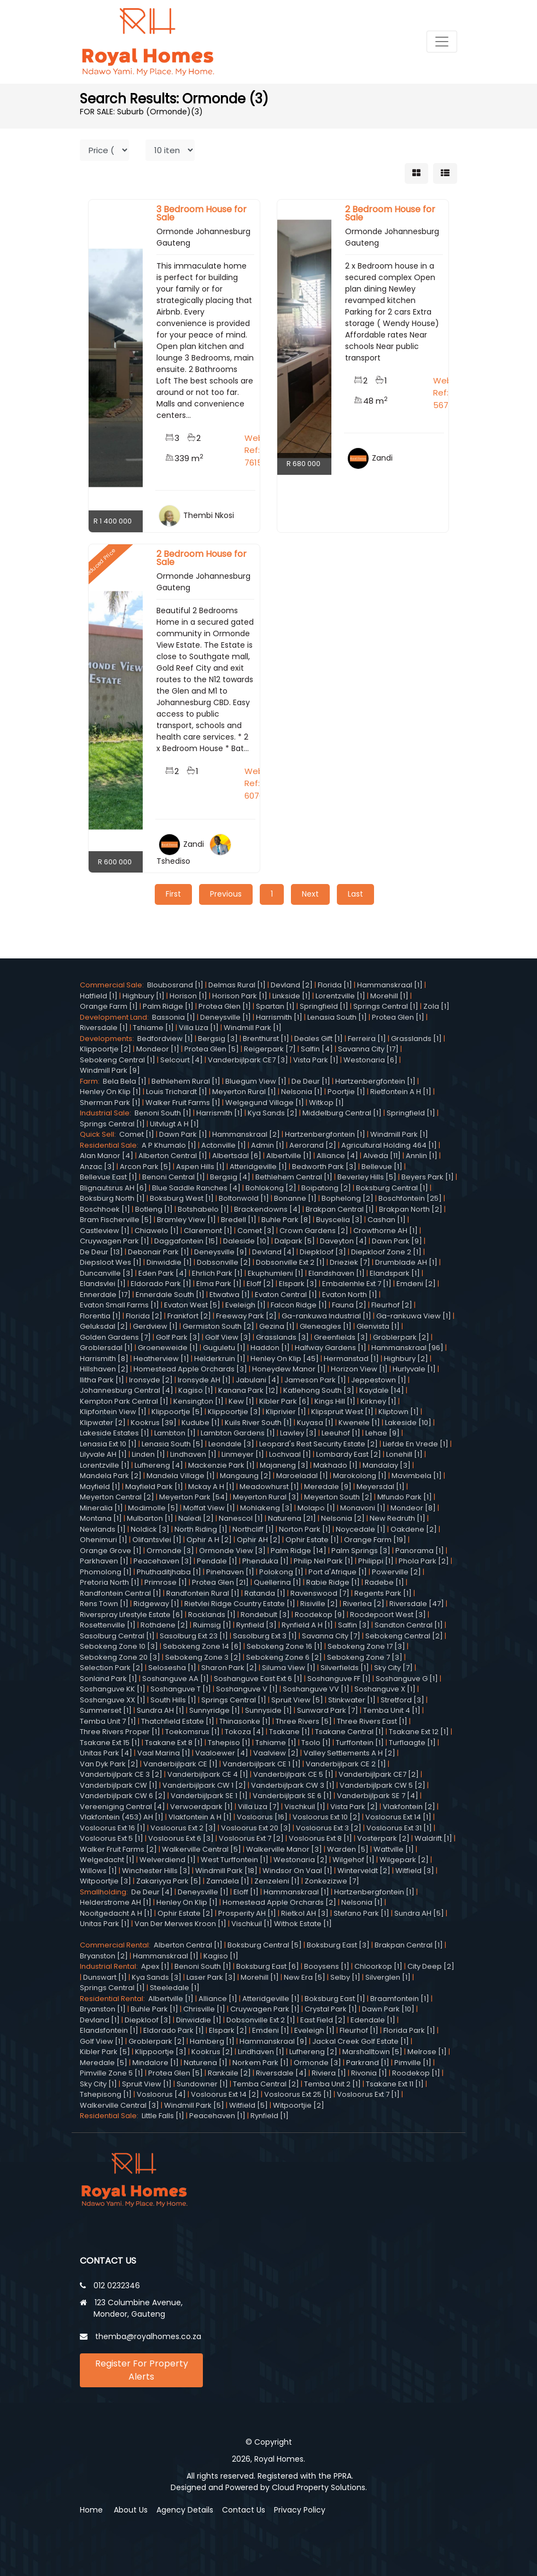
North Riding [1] (200, 1529)
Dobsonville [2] (224, 1262)
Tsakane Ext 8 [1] (174, 1742)
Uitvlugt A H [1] (174, 1124)
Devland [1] (100, 2020)
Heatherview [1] (161, 1358)
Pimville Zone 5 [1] (111, 2073)
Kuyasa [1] (315, 1422)
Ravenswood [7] (319, 1593)
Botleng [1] (154, 1209)
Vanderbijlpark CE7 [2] (378, 1774)
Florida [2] (144, 1316)
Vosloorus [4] (161, 2094)
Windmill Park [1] (253, 1027)
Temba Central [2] (266, 2084)
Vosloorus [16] (262, 1817)
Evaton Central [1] (286, 1294)
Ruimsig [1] (212, 1625)
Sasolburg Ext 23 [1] (194, 1636)
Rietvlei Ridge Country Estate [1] (239, 1603)
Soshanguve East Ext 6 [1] (258, 1678)
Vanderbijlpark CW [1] (118, 1785)
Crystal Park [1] (331, 2009)
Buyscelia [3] (339, 1219)
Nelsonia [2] (343, 1518)
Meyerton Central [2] (117, 1497)
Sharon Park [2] (229, 1667)
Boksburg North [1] (112, 1198)
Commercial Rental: (117, 1945)
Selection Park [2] (111, 1667)
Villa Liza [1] (199, 1027)
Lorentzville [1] (340, 996)
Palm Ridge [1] (168, 1006)
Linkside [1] (291, 996)
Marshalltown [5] (372, 2051)
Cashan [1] (386, 1219)
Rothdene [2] (164, 1625)
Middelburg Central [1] (342, 1113)
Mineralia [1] (101, 1508)
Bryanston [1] (103, 2009)
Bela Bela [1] (125, 1081)
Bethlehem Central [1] (293, 1177)
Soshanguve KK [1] (112, 1689)
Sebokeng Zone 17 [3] (366, 1646)
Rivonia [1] (369, 2073)
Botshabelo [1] (203, 1209)
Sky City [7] (393, 1667)
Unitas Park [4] (106, 1753)
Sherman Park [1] (110, 1102)
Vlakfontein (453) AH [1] (122, 1817)
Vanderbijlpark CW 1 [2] (204, 1785)
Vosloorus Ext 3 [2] (328, 1828)
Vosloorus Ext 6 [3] (181, 1838)
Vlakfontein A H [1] (200, 1817)
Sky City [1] (98, 2084)
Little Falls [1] (163, 2115)
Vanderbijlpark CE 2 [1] (346, 1764)
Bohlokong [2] (271, 1188)
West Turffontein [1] (234, 1859)
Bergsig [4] (230, 1177)
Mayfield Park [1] (154, 1486)
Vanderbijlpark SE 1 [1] (209, 1795)
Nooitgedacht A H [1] (116, 1913)
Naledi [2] (196, 1518)
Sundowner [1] (202, 2084)
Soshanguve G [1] (407, 1678)
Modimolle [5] (153, 1508)
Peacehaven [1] (217, 2115)
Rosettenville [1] (108, 1625)
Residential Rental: (114, 1998)
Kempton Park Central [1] (124, 1401)
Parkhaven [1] (104, 1561)
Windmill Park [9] (110, 1070)
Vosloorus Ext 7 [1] (368, 2094)
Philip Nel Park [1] (323, 1561)
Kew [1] (241, 1401)
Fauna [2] (349, 1305)
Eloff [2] (260, 1283)
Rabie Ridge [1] (333, 1582)
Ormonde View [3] (232, 1550)
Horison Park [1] (239, 996)
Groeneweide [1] (168, 1347)
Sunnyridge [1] (214, 1710)
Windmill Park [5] (194, 2105)
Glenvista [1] (378, 1326)
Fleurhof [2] (391, 1305)
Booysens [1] (326, 1966)
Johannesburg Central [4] (126, 1390)
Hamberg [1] (212, 2041)
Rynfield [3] (256, 1625)
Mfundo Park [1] (404, 1497)
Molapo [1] (316, 1508)
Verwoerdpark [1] (201, 1806)
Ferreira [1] (367, 1038)
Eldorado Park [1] (161, 1283)
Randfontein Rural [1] (203, 1593)
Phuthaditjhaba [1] (169, 1572)
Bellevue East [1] (108, 1177)
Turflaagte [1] (412, 1742)
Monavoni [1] (363, 1508)
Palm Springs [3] (360, 1550)
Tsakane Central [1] (349, 1731)
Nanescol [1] (241, 1518)
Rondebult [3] (265, 1614)
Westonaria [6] (370, 1060)
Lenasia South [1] (337, 1017)
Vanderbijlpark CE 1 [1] (262, 1764)
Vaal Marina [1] (163, 1753)
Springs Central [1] (385, 1006)
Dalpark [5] (295, 1241)
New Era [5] (304, 1977)
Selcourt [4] (181, 1060)
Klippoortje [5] (177, 1411)
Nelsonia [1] (302, 1091)
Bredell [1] (238, 1219)
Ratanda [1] (264, 1593)
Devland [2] (292, 985)
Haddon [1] (270, 1347)
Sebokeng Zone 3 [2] (203, 1657)
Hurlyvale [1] (414, 1369)
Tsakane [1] (289, 1731)
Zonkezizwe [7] (332, 1881)
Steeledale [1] (175, 1987)
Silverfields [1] (344, 1667)
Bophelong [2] (347, 1198)
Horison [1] (188, 996)
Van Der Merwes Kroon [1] (180, 1923)
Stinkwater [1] (352, 1700)
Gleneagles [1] (326, 1326)
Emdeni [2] (416, 1283)
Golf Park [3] (178, 1337)
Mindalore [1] (155, 2062)
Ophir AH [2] (259, 1539)
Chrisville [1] (204, 2009)
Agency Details (184, 2509)
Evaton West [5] (192, 1305)
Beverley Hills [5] (366, 1177)
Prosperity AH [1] (247, 1913)
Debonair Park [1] (158, 1252)
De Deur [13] (101, 1252)
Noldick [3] (150, 1529)
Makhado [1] (335, 1465)
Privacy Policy (299, 2509)
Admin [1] (267, 1145)
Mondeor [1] (157, 1049)
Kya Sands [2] (272, 1113)
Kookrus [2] (212, 2051)
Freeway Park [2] (246, 1316)
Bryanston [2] (104, 1956)
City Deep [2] (430, 1966)
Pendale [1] (217, 1561)
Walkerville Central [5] (201, 1849)
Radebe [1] (384, 1582)
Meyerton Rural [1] (244, 1091)
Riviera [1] (329, 2073)
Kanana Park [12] (248, 1390)
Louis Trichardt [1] (176, 1091)
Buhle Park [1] (154, 2009)
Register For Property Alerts (141, 2370)
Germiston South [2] (218, 1326)
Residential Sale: (111, 1145)
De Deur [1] (310, 1081)
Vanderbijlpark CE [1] (180, 1764)
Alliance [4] (337, 1155)
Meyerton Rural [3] (266, 1497)
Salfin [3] (354, 1625)
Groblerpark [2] (401, 1337)
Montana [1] (101, 1518)
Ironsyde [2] (151, 1380)
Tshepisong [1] (106, 2094)
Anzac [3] (97, 1166)
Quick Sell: (99, 1134)
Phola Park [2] (424, 1561)
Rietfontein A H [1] (400, 1091)
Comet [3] (256, 1230)
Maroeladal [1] (302, 1475)
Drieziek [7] (350, 1262)
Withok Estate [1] (303, 1923)
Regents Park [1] (383, 1593)
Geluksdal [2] (104, 1326)
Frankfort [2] (189, 1316)
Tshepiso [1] (229, 1742)
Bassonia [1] (173, 1017)
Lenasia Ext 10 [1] (108, 1444)
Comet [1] (136, 1134)
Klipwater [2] (103, 1422)
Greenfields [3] (341, 1337)
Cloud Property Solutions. (319, 2487)
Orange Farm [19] (375, 1539)
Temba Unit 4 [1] (392, 1710)
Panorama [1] (419, 1550)
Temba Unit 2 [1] (332, 2084)
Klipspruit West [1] (342, 1411)
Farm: (91, 1081)
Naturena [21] (292, 1518)
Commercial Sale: (113, 985)
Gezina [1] (277, 1326)
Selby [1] (345, 1977)
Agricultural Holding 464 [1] (389, 1145)
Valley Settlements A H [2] (349, 1753)
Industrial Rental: (110, 1966)
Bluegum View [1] (256, 1081)
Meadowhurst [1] (269, 1486)
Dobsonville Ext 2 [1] (290, 1262)
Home (91, 2509)
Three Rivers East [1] (372, 1721)
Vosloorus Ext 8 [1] (320, 1838)
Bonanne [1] (295, 1198)
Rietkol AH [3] (305, 1913)
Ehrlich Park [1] (217, 1273)
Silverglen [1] (388, 1977)
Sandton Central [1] (409, 1625)
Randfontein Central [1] (120, 1593)
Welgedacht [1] (107, 1859)
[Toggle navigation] (442, 42)
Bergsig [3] (218, 1038)
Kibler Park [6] (284, 1401)
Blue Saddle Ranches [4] (196, 1188)
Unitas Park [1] (105, 1923)
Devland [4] (273, 1252)
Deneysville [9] (220, 1252)
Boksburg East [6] (267, 1966)
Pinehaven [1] (230, 1572)
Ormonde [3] (170, 1550)
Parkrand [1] (367, 2062)
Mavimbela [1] (417, 1475)
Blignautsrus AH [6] (113, 1188)
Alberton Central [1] (172, 1155)
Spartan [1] (275, 1006)
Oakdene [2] (413, 1529)
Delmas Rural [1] (237, 985)
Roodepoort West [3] (388, 1614)
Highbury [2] (406, 1358)
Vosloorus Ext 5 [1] (111, 1838)
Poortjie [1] (346, 1091)
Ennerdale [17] (105, 1294)
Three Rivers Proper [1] (120, 1731)
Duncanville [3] (106, 1273)
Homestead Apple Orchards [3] (190, 1369)
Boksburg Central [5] (264, 1945)
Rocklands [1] (212, 1614)
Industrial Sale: (107, 1113)
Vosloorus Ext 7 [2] (251, 1838)
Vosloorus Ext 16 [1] (112, 1828)
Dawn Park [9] (397, 1241)
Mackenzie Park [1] (221, 1465)
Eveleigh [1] (245, 1305)
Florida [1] (335, 985)
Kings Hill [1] (334, 1401)
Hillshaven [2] (104, 1369)
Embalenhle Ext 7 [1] (357, 1283)
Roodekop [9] (320, 1614)
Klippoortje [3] (160, 2051)
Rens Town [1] (104, 1603)
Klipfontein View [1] (113, 1411)
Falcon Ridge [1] (299, 1305)
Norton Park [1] (305, 1529)
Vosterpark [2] (383, 1838)
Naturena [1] (205, 2062)
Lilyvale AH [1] (103, 1454)
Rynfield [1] (269, 2115)
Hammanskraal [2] (246, 1134)
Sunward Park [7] (327, 1710)
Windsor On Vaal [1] (297, 1870)
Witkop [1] (326, 1102)
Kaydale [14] (381, 1390)
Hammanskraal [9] (273, 2041)
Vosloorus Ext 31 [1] (399, 1828)
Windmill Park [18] (226, 1870)
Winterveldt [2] (363, 1870)
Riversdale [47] (416, 1603)
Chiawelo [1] (157, 1230)
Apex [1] (155, 1966)
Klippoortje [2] (105, 1049)
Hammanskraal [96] (407, 1347)
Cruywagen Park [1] (114, 1241)
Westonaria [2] (300, 1859)
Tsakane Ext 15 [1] (110, 1742)
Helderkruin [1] (220, 1358)
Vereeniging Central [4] (122, 1806)
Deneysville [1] (225, 1017)
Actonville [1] (223, 1145)
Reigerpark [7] (270, 1049)
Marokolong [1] (360, 1475)
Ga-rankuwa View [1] (413, 1316)
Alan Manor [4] (106, 1155)
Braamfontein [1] (399, 1998)
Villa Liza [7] (258, 1806)
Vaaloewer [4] (221, 1753)
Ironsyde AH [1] (204, 1380)
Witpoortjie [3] (105, 1881)
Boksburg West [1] (182, 1198)
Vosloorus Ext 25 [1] (298, 2094)
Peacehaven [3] (162, 1561)
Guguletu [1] (224, 1347)
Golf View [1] (102, 2041)
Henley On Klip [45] (284, 1358)
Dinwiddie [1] (169, 1262)
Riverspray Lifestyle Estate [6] (131, 1614)
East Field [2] (323, 2020)
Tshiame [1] (153, 1027)
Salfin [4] (317, 1049)
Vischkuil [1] (304, 1806)
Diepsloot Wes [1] (111, 1262)
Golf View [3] (228, 1337)
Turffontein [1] (360, 1742)
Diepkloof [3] (323, 1252)
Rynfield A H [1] (307, 1625)
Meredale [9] (328, 1486)
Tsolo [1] (316, 1742)
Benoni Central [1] (173, 1177)
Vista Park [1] (315, 1060)
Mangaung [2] (245, 1475)
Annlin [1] (421, 1155)
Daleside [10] (246, 1241)
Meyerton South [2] (338, 1497)
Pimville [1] (412, 2062)
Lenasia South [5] (172, 1444)
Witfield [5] (248, 2105)
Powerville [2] (396, 1572)
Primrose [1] (165, 1582)
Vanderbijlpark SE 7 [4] (377, 1795)
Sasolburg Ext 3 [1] (265, 1636)
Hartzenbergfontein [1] (375, 1081)
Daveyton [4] (343, 1241)
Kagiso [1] (195, 1390)
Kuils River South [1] (258, 1422)
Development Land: (116, 1017)
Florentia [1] (100, 1316)
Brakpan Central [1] (340, 1209)
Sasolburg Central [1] (117, 1636)
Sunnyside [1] (268, 1710)
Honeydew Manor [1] (289, 1369)
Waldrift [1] (433, 1838)
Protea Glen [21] (220, 1582)
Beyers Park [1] (427, 1177)
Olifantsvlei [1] (157, 1539)
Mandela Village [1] (181, 1475)
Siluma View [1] (289, 1667)
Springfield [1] (324, 1006)
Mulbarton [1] (150, 1518)
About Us (131, 2509)
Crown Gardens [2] (313, 1230)
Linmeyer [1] (242, 1454)
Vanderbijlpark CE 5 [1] (293, 1774)
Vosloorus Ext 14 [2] (225, 2094)
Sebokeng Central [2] (404, 1636)
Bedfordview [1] (165, 1038)
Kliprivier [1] (286, 1411)
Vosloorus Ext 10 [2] (326, 1817)
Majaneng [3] (284, 1465)
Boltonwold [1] (244, 1198)
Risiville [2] (319, 1603)
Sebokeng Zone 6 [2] (284, 1657)
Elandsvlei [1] (103, 1283)
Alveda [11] (382, 1155)
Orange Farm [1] (109, 1006)
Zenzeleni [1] (277, 1881)
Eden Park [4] (162, 1273)
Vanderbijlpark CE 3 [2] (121, 1774)
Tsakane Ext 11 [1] (395, 2084)
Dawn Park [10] (388, 2009)
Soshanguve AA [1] (175, 1678)
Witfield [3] (414, 1870)
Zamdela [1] (227, 1881)
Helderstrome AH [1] (115, 1902)
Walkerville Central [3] (119, 2105)
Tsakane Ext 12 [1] (419, 1731)
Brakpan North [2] (410, 1209)
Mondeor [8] (413, 1508)
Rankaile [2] (229, 2073)
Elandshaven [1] (336, 1273)
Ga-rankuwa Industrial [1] (326, 1316)
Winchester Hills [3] (156, 1870)
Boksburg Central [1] (392, 1188)
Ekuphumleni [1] (275, 1273)
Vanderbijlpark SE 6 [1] (292, 1795)
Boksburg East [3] (338, 1945)
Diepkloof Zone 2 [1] (386, 1252)
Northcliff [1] (253, 1529)
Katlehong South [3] (318, 1390)
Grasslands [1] (416, 1038)
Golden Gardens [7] (115, 1337)
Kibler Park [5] (105, 2051)
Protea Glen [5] (211, 1049)
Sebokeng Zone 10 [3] (119, 1646)
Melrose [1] (427, 2051)
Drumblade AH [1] (406, 1262)
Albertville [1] (289, 1155)
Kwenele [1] (359, 1422)
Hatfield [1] (99, 996)
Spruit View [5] (297, 1700)
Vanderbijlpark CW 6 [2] (123, 1795)
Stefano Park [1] (361, 1913)
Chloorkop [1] (378, 1966)
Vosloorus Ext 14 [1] (398, 1817)
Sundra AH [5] (419, 1913)
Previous (226, 893)
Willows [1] (98, 1870)
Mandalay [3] (387, 1465)
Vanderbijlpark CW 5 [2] (382, 1785)
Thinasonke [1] (245, 1721)
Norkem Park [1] (260, 2062)
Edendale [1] (373, 2020)
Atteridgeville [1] (258, 1166)
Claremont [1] (208, 1230)
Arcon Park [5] (145, 1166)
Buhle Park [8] (286, 1219)
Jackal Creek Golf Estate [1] (360, 2041)
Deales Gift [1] (318, 1038)
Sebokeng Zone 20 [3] (120, 1657)
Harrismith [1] (279, 1017)
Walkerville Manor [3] (284, 1849)
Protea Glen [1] (225, 1006)
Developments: (108, 1038)
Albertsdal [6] (236, 1155)
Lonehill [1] (404, 1454)
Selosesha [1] (172, 1667)
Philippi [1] (376, 1561)
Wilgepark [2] (404, 1859)
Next (310, 893)
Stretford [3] (402, 1700)
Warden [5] (348, 1849)
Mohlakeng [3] (266, 1508)
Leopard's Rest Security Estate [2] (318, 1444)
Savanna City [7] (331, 1636)
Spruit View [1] (147, 2084)
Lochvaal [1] (290, 1454)
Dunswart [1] (105, 1977)
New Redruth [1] (397, 1518)
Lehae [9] (382, 1433)
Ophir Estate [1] (312, 1539)
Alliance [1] (218, 1998)
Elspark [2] (228, 2030)
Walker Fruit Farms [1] (182, 1102)
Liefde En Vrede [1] (415, 1444)
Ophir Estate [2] (185, 1913)
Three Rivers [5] (304, 1721)
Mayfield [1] (100, 1486)
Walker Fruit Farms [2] (118, 1849)
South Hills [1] (173, 1700)
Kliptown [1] (398, 1411)
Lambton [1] (175, 1433)
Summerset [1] (106, 1710)
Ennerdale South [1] (170, 1294)
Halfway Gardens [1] (330, 1347)
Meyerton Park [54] (193, 1497)
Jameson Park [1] (315, 1380)
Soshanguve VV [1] (316, 1689)
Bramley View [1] (186, 1219)
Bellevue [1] (381, 1166)
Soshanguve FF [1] (339, 1678)
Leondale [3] (231, 1444)
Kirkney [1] (378, 1401)
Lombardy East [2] (348, 1454)
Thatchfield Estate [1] (177, 1721)
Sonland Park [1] (108, 1678)
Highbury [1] (143, 996)
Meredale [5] (103, 2062)
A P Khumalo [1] (169, 1145)
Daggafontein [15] (186, 1241)
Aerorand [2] (312, 1145)
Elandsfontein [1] (109, 2030)
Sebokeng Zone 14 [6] (202, 1646)
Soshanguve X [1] (385, 1689)
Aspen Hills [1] (200, 1166)
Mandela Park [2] (111, 1475)
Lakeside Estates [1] (114, 1433)
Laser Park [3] (211, 1977)
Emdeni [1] (270, 2030)
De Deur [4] (152, 1892)
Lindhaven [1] (193, 1454)
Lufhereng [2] (313, 2051)
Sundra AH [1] (160, 1710)
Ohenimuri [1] (103, 1539)
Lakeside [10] (408, 1422)
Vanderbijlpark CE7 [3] (248, 1060)
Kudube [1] (201, 1422)
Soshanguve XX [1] (112, 1700)
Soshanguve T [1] (180, 1689)
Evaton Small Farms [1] (119, 1305)
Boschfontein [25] (410, 1198)
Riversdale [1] (104, 1027)
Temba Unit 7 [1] (108, 1721)
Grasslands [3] (282, 1337)
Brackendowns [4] (267, 1209)
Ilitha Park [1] (102, 1380)
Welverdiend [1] (167, 1859)
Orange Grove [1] (111, 1550)
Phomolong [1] (106, 1572)
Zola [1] (436, 1006)
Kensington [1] (198, 1401)
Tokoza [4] (244, 1731)
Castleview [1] (105, 1230)
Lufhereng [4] (159, 1465)
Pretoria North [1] (109, 1582)
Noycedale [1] (361, 1529)
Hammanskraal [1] (390, 985)
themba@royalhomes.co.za (148, 2336)
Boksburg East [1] (335, 1998)
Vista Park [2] (354, 1806)
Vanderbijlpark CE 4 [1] (207, 1774)
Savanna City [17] (368, 1049)
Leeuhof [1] (341, 1433)
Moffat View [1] (209, 1508)
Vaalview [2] (276, 1753)
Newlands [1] (103, 1529)
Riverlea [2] (363, 1603)
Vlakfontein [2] (409, 1806)
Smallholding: (105, 1892)
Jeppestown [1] (378, 1380)
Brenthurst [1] (266, 1038)
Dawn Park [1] (183, 1134)
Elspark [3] (298, 1283)
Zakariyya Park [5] (168, 1881)
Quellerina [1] (277, 1582)
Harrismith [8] (104, 1358)
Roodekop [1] (416, 2073)
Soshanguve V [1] (247, 1689)
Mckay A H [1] (211, 1486)
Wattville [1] (393, 1849)
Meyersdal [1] (381, 1486)
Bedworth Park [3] (324, 1166)
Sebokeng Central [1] (117, 1060)
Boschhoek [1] (105, 1209)
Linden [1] (148, 1454)
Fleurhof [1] (359, 2030)
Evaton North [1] (349, 1294)
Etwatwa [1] (229, 1294)
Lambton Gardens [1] (238, 1433)
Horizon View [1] (359, 1369)
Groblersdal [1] (106, 1347)
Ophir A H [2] (209, 1539)
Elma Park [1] (219, 1283)
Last (355, 893)
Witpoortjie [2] (298, 2105)
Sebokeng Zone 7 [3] (364, 1657)
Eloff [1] (246, 1892)
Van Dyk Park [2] (109, 1764)
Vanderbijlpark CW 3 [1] (293, 1785)
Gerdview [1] (155, 1326)
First (173, 893)
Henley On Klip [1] (110, 1091)
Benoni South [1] (163, 1113)
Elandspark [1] (395, 1273)
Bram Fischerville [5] (116, 1219)
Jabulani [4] (257, 1380)
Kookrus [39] (154, 1422)
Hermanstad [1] (351, 1358)
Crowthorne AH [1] (385, 1230)
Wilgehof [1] (353, 1859)
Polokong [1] (281, 1572)
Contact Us (243, 2509)
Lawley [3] (298, 1433)
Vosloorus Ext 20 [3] (256, 1828)
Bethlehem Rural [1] (185, 1081)
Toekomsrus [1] (192, 1731)
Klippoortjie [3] (234, 1411)
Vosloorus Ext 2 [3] (183, 1828)
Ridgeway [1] (156, 1603)
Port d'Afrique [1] (337, 1572)
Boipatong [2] (326, 1188)
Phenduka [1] (265, 1561)
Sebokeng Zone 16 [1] (285, 1646)
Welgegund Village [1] (264, 1102)
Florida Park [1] (409, 2030)
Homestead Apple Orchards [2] (279, 1902)
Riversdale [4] (281, 2073)
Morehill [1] (389, 996)
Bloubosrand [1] (175, 985)
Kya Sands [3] (157, 1977)
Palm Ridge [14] (298, 1550)
